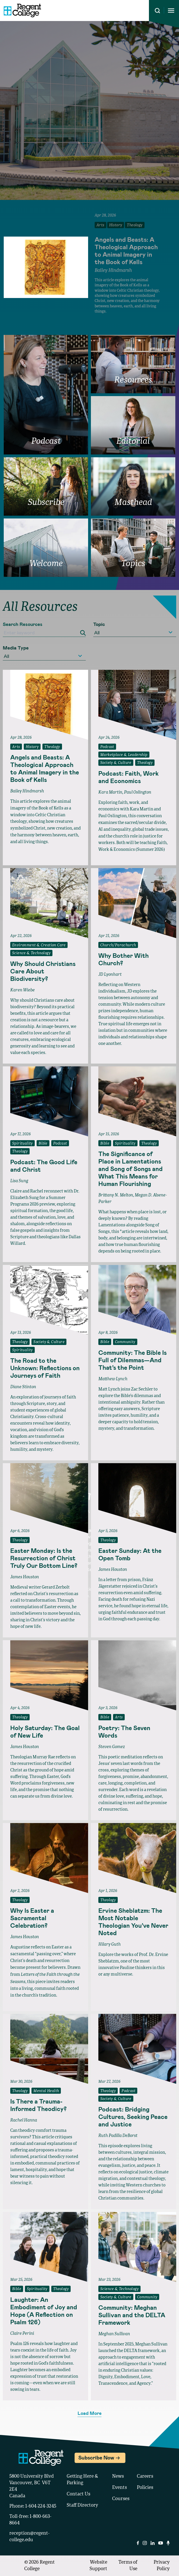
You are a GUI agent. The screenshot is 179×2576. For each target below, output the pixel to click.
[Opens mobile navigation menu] (171, 10)
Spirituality (22, 1144)
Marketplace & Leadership (124, 755)
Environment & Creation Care (39, 945)
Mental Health (46, 2091)
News (118, 2476)
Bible (43, 1144)
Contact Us (78, 2494)
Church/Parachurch (118, 945)
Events (119, 2487)
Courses (120, 2499)
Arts (16, 747)
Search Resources (22, 624)
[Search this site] (157, 10)
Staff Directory (82, 2505)
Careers (145, 2476)
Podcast (107, 747)
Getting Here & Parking (82, 2479)
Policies (145, 2487)
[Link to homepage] (20, 10)
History (32, 747)
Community (125, 1342)
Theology (52, 747)
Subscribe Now (96, 2457)
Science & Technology (31, 953)
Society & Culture (115, 763)
